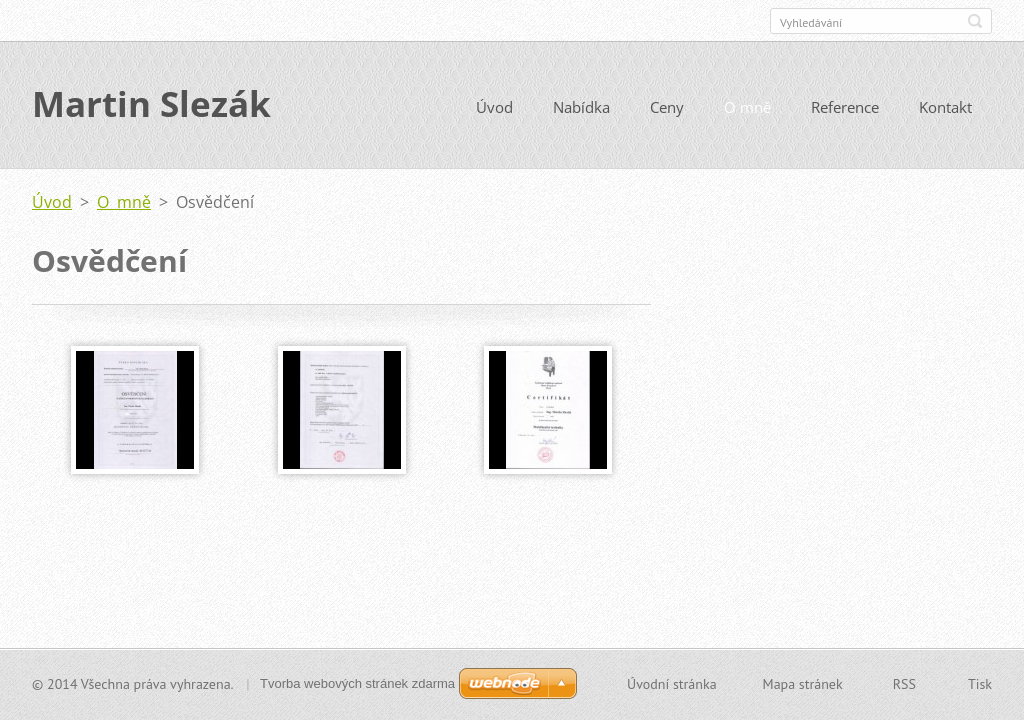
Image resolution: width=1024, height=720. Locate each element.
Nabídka (581, 108)
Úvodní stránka (672, 684)
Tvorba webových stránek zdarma (357, 683)
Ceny (667, 108)
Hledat (975, 21)
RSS (904, 684)
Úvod (494, 108)
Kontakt (945, 108)
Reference (845, 108)
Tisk (980, 684)
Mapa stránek (803, 684)
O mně (747, 108)
